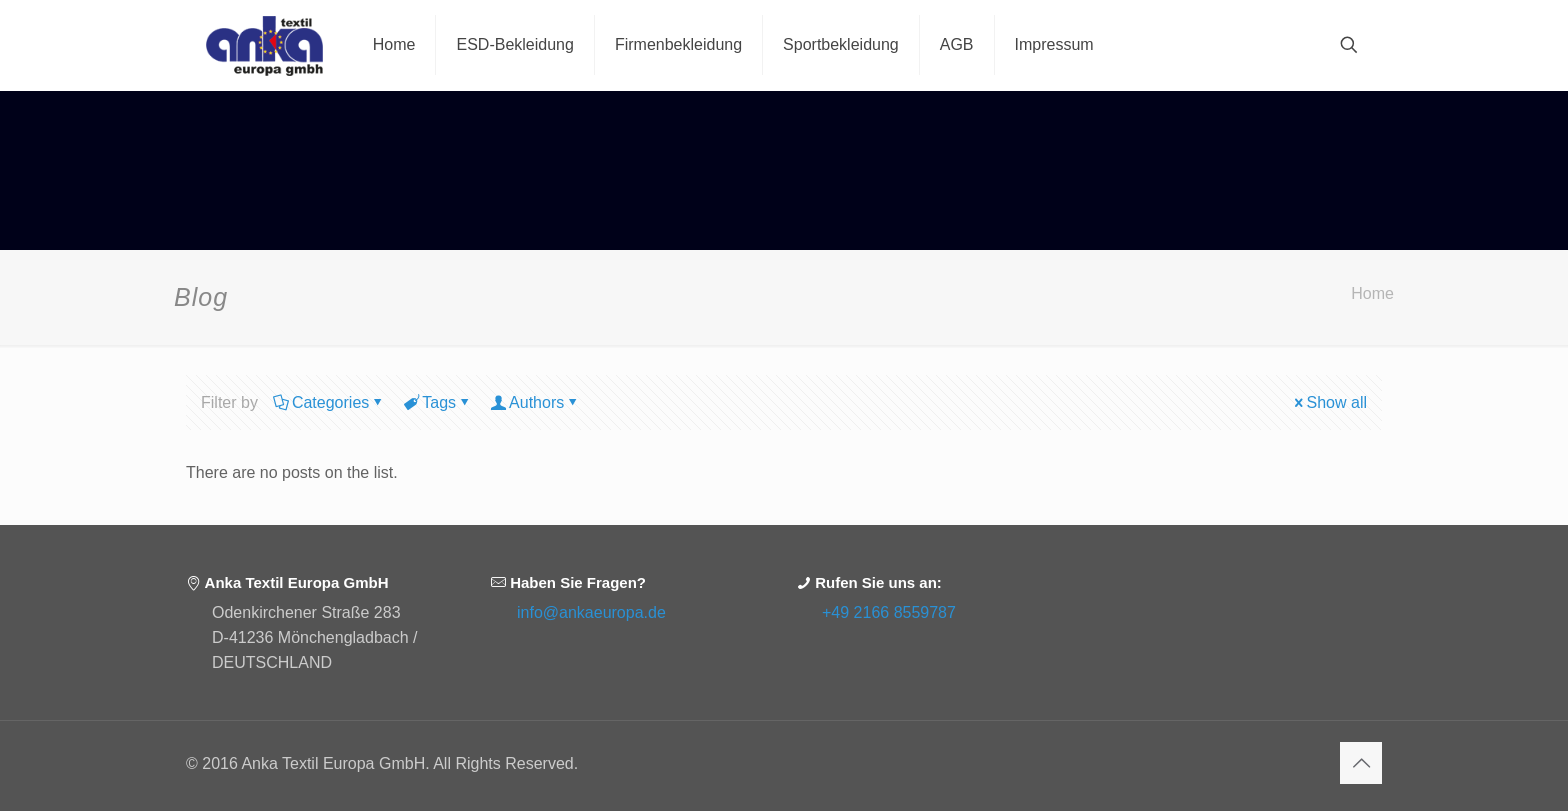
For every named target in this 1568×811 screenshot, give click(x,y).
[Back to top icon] (1361, 763)
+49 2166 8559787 (889, 612)
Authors (535, 402)
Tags (437, 402)
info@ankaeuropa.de (591, 612)
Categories (329, 402)
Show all (1329, 402)
